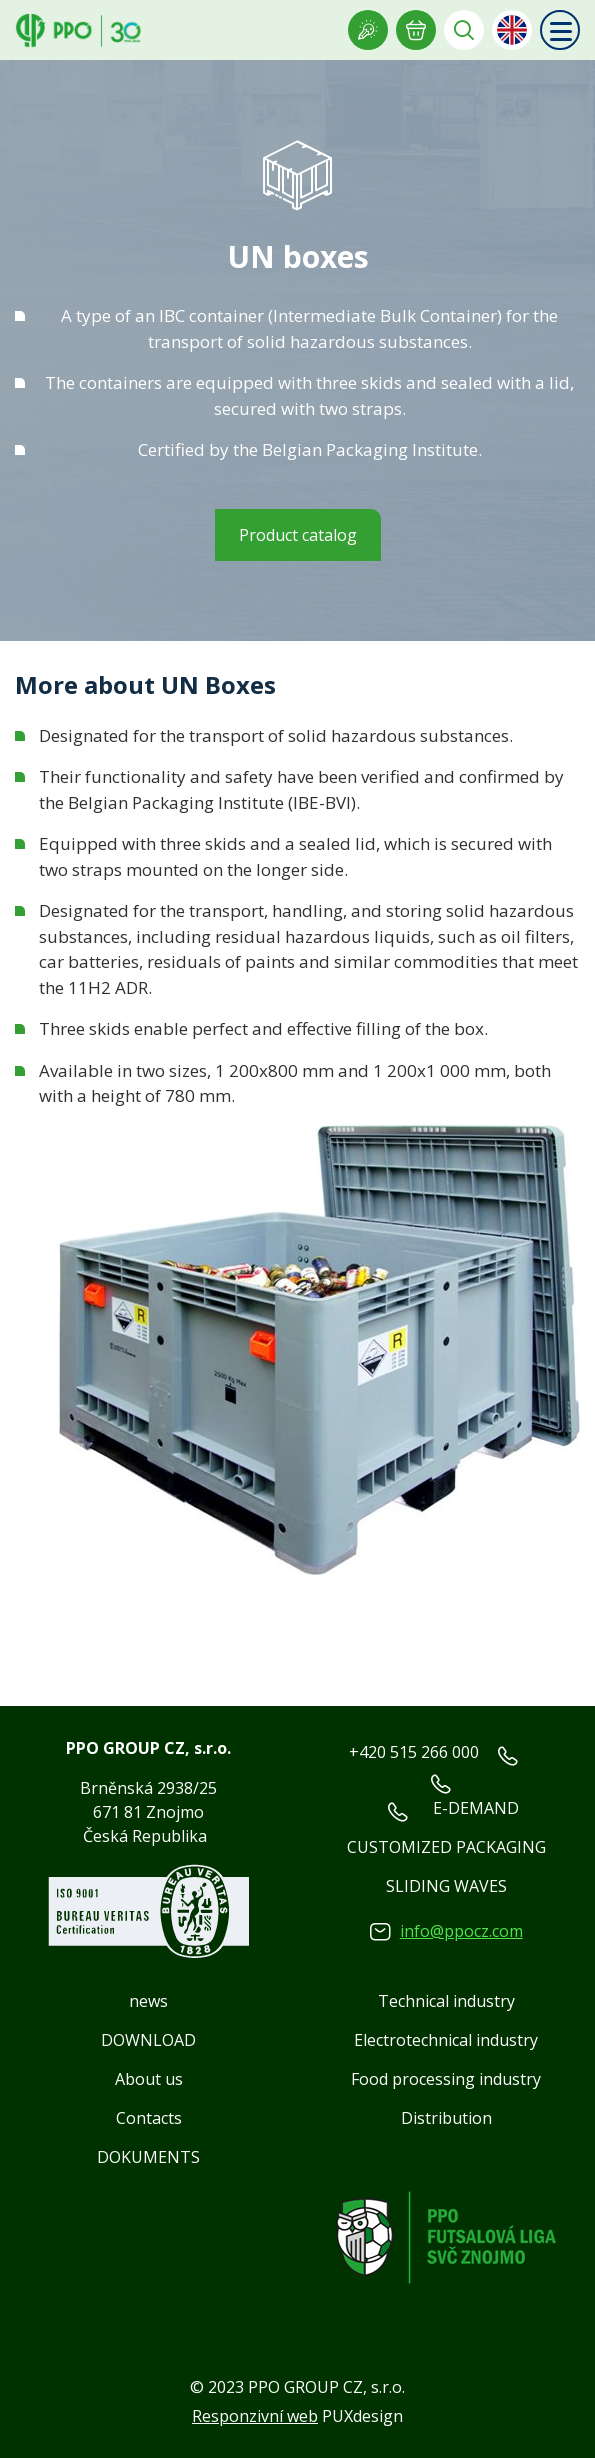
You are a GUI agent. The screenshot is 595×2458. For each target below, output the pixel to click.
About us (149, 2079)
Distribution (446, 2118)
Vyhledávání (464, 30)
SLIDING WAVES (446, 1886)
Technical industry (446, 2001)
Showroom (368, 30)
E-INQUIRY (416, 30)
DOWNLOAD (148, 2040)
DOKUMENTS (148, 2157)
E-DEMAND (476, 1808)
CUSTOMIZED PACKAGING (446, 1847)
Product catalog (298, 535)
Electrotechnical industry (446, 2040)
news (148, 2001)
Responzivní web (255, 2416)
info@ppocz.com (461, 1931)
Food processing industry (446, 2079)
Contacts (149, 2118)
